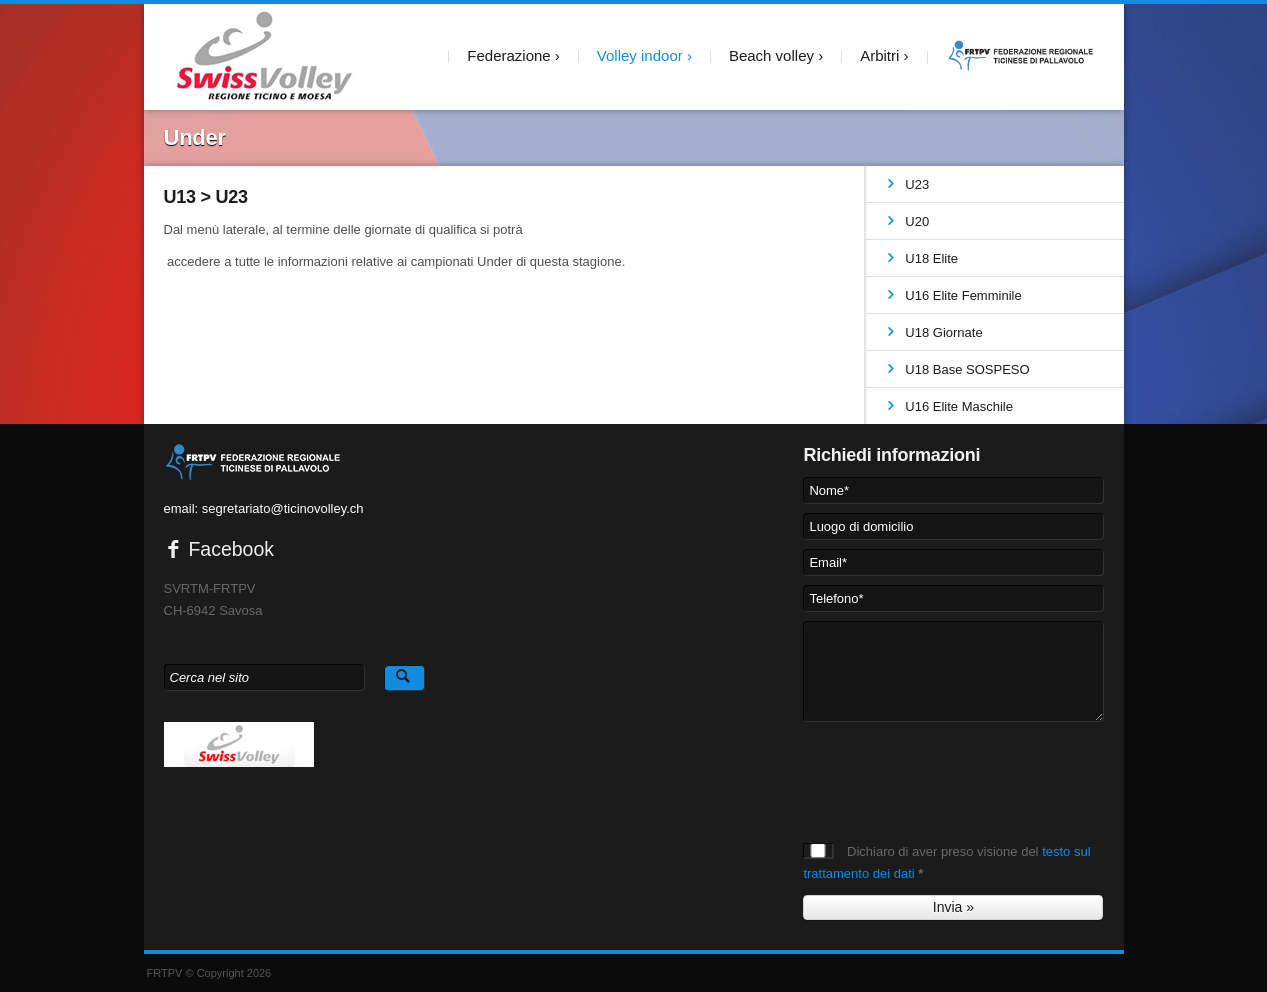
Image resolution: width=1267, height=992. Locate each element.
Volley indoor (640, 55)
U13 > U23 (206, 197)
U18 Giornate (943, 332)
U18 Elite (931, 258)
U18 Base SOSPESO (967, 369)
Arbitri (879, 55)
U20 (917, 221)
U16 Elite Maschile (959, 406)
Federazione (508, 55)
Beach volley (771, 55)
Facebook (219, 549)
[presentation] (955, 770)
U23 (917, 184)
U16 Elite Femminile (963, 295)
